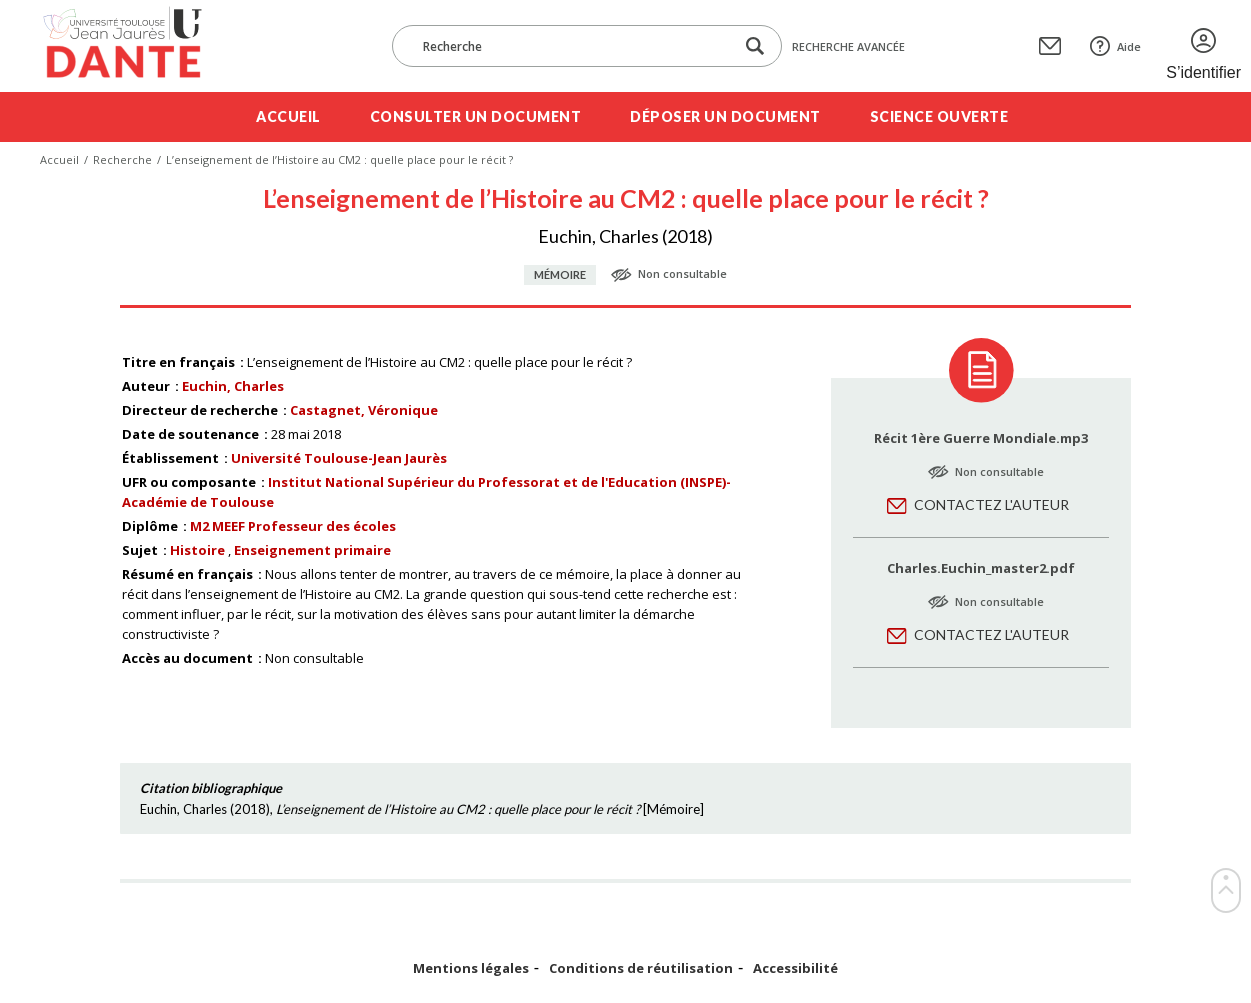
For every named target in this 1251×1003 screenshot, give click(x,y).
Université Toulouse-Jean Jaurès (339, 458)
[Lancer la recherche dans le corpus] (755, 46)
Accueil (288, 116)
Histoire (197, 550)
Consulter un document (476, 116)
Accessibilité (795, 968)
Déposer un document (725, 116)
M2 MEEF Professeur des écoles (293, 526)
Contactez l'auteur (991, 504)
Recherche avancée (848, 46)
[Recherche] (573, 46)
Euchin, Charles (233, 386)
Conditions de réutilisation (641, 968)
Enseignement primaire (312, 550)
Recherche (122, 159)
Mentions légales (471, 968)
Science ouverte (939, 116)
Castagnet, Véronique (364, 410)
